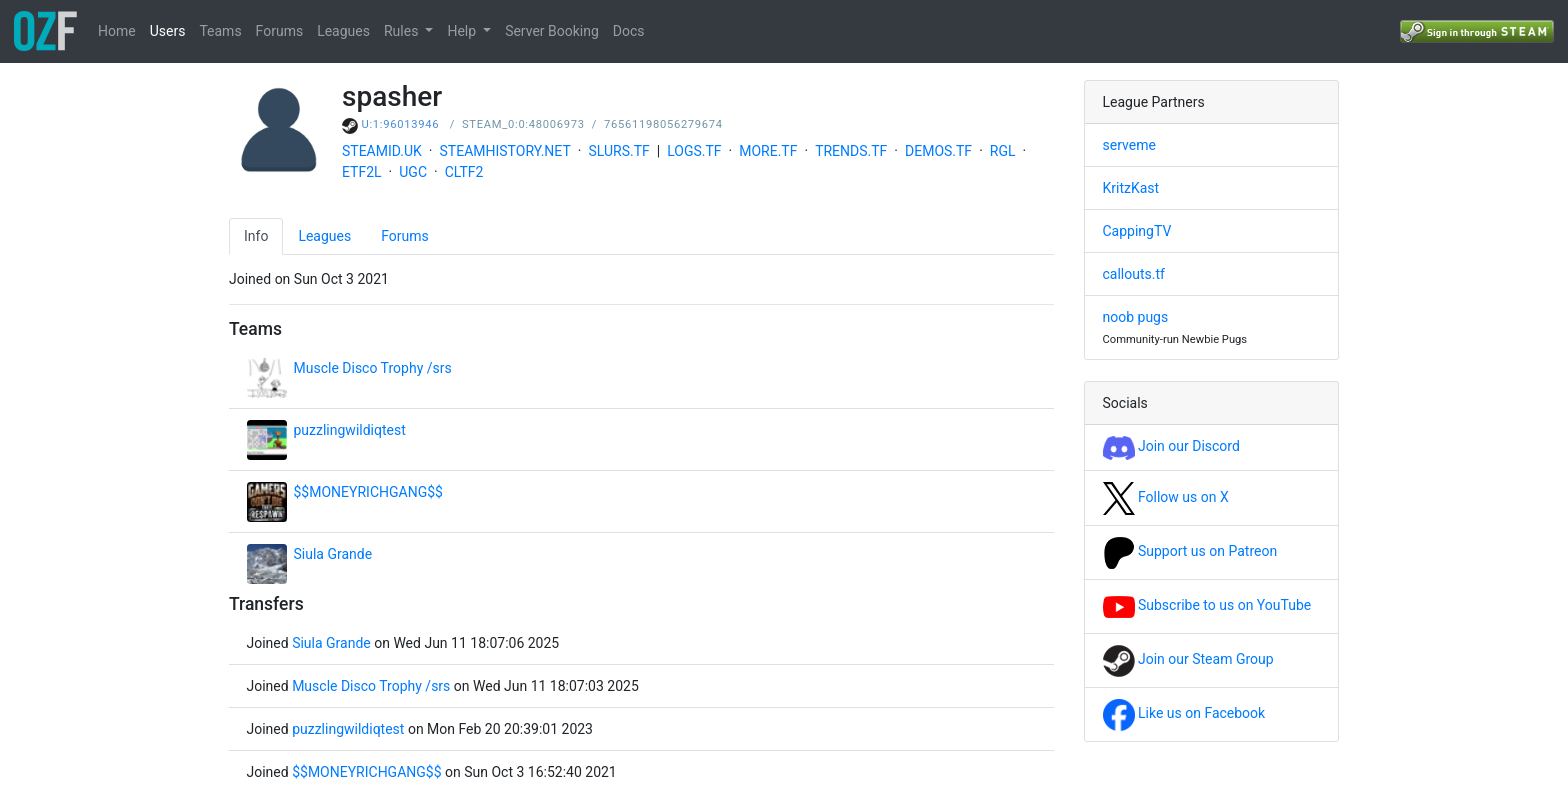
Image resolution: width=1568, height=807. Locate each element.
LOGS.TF (694, 151)
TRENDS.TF (851, 151)
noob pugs (1136, 317)
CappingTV (1137, 231)
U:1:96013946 (401, 124)
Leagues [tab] (324, 236)
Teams (220, 31)
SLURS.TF (618, 151)
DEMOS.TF (938, 151)
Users (168, 31)
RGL (1003, 151)
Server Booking (552, 31)
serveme (1129, 145)
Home (117, 31)
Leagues (343, 31)
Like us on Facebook (1184, 713)
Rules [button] (403, 31)
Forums (280, 31)
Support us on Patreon (1190, 551)
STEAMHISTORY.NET (505, 151)
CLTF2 (464, 172)
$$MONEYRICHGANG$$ (368, 492)
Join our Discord (1171, 446)
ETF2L (362, 172)
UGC (413, 172)
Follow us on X (1166, 497)
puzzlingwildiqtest (350, 430)
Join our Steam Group (1188, 659)
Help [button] (463, 31)
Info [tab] (256, 236)
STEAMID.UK (382, 151)
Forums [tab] (405, 236)
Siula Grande (333, 554)
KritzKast (1131, 188)
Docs (629, 31)
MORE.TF (768, 151)
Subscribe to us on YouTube (1207, 605)
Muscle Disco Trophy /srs (373, 368)
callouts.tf (1134, 274)
